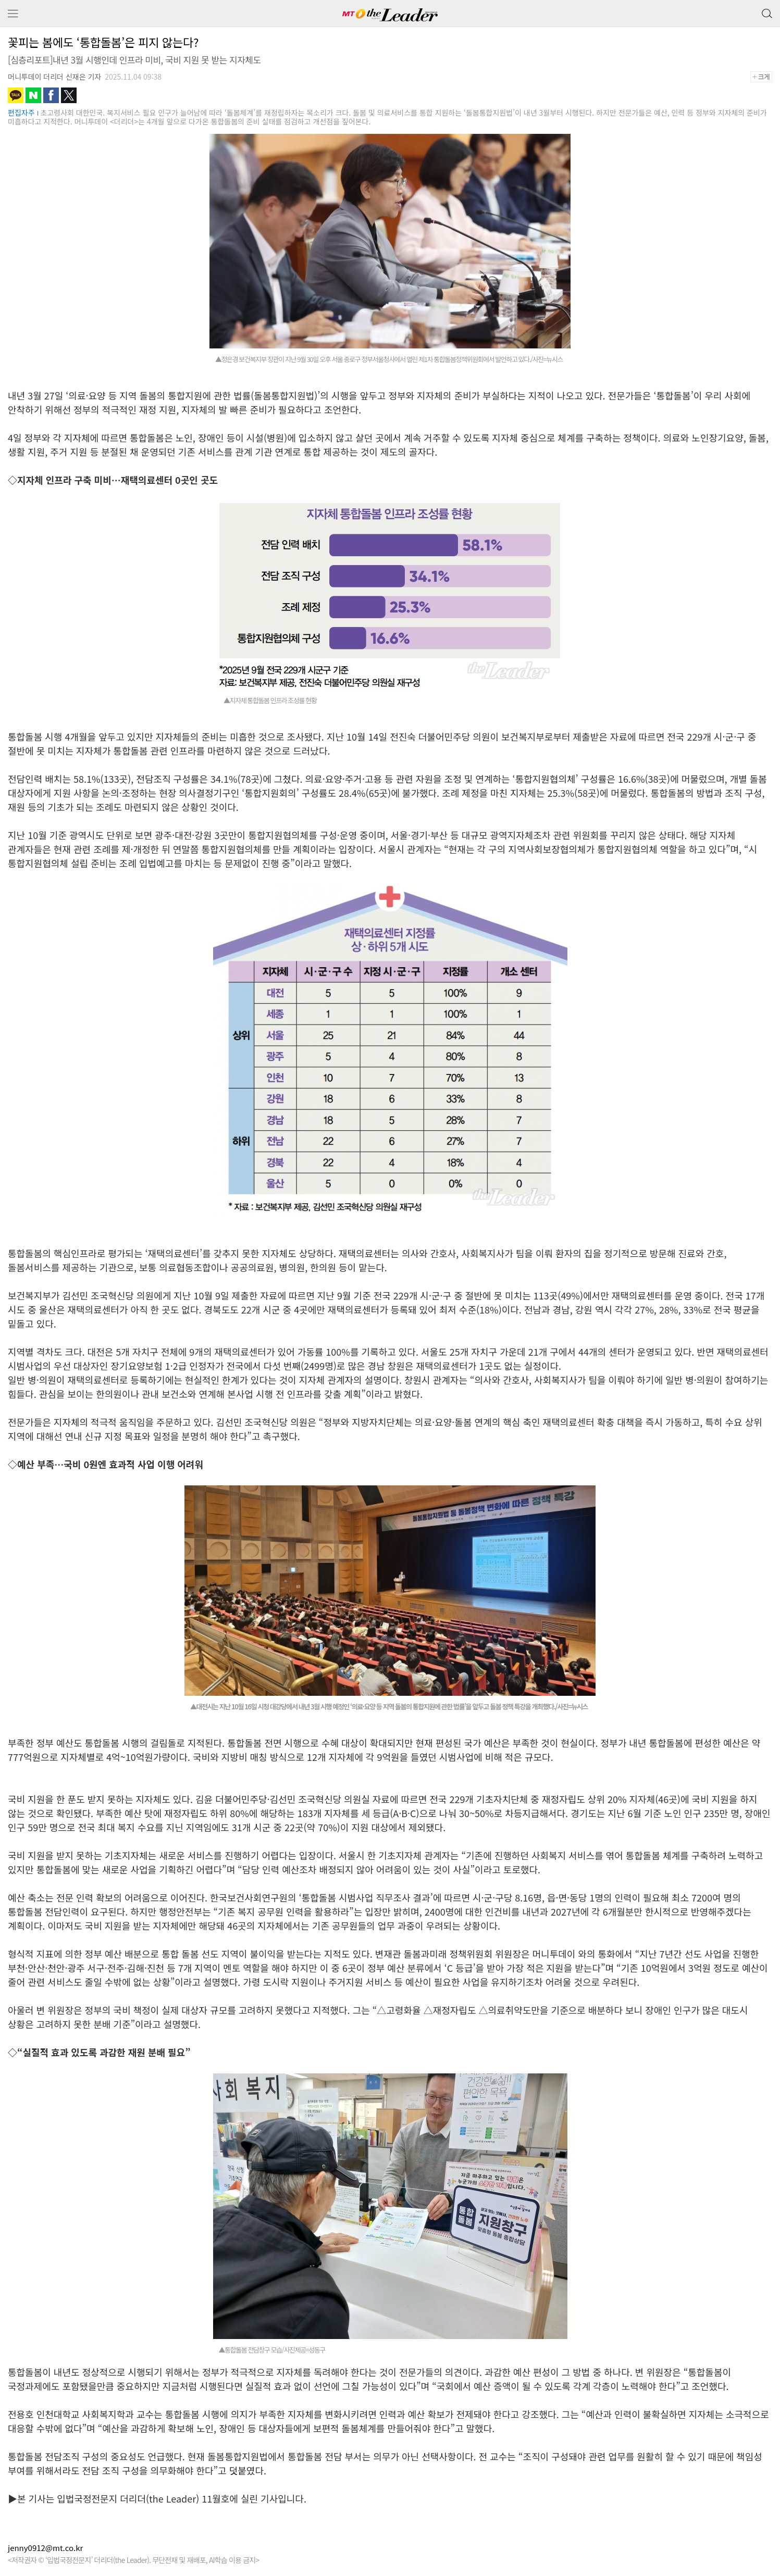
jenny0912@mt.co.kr (45, 2547)
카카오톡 (15, 95)
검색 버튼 (766, 11)
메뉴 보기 (13, 13)
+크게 (765, 76)
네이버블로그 (33, 95)
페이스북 (51, 95)
